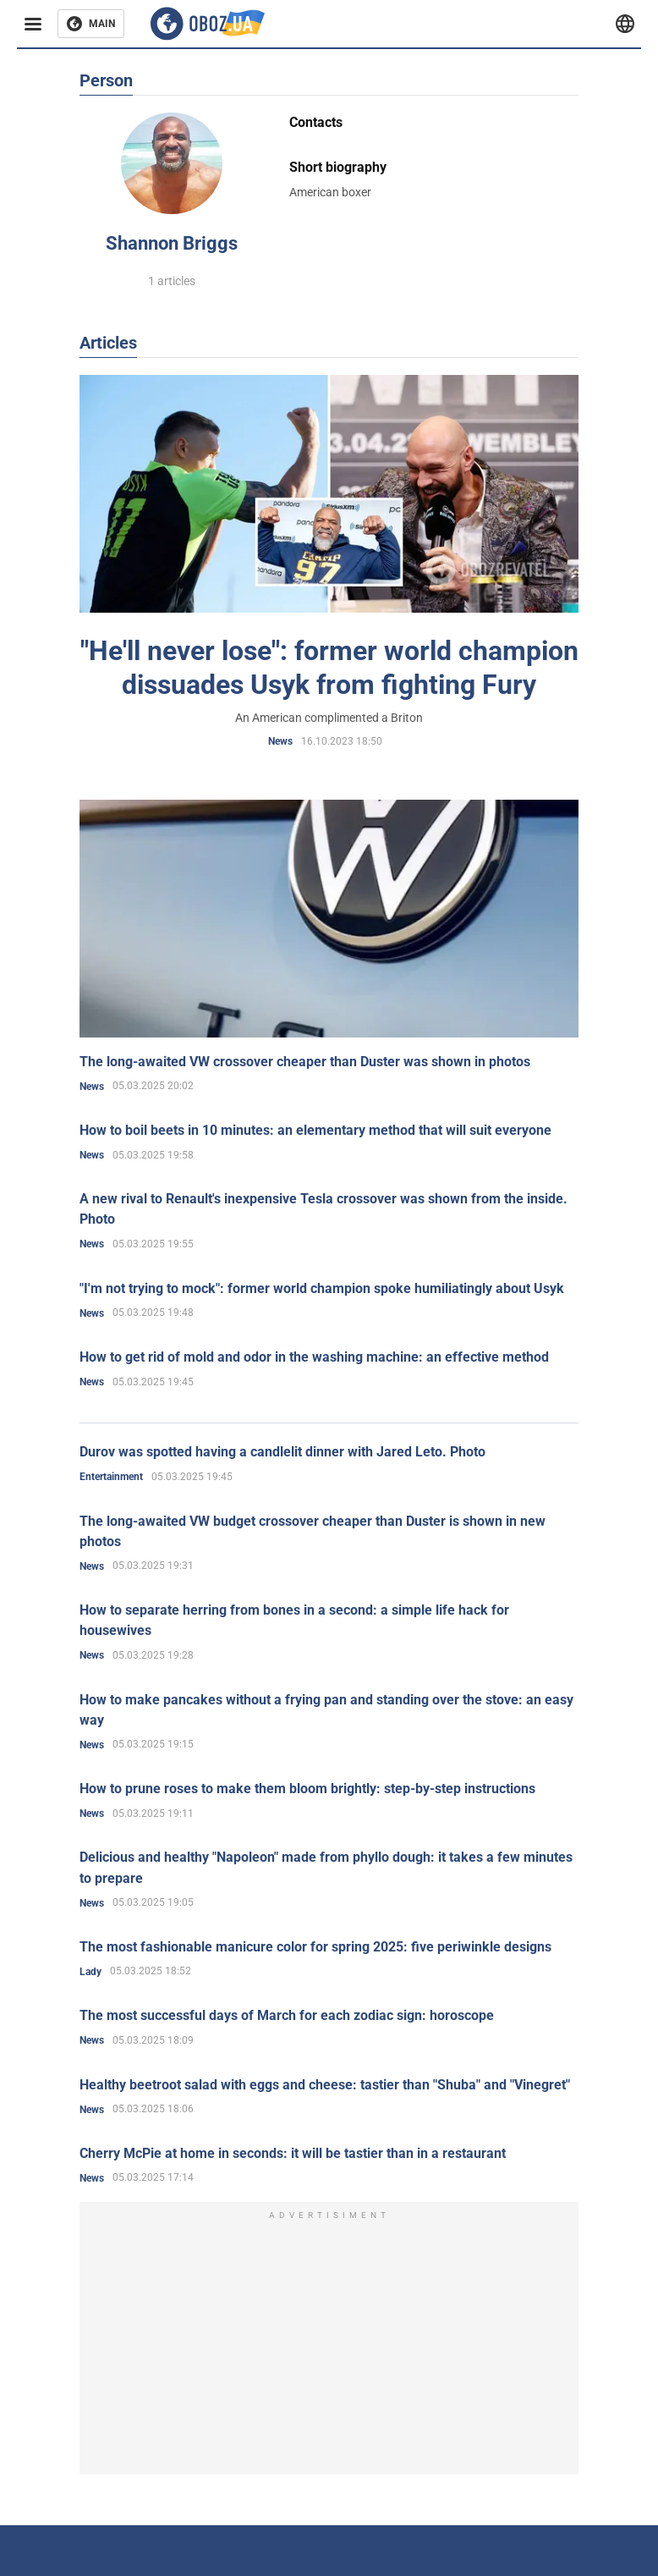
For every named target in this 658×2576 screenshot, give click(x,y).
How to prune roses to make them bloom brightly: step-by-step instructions (307, 1789)
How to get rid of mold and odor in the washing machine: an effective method (314, 1357)
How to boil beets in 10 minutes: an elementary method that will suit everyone (315, 1130)
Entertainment (111, 1477)
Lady (90, 1972)
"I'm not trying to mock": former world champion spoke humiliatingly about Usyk (322, 1288)
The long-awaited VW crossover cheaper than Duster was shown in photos (305, 1062)
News (280, 741)
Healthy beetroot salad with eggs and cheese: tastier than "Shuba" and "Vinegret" (325, 2085)
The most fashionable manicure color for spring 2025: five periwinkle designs (315, 1947)
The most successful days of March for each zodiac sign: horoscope (287, 2015)
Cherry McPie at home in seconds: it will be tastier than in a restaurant (293, 2153)
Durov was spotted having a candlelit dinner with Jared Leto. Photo (282, 1452)
